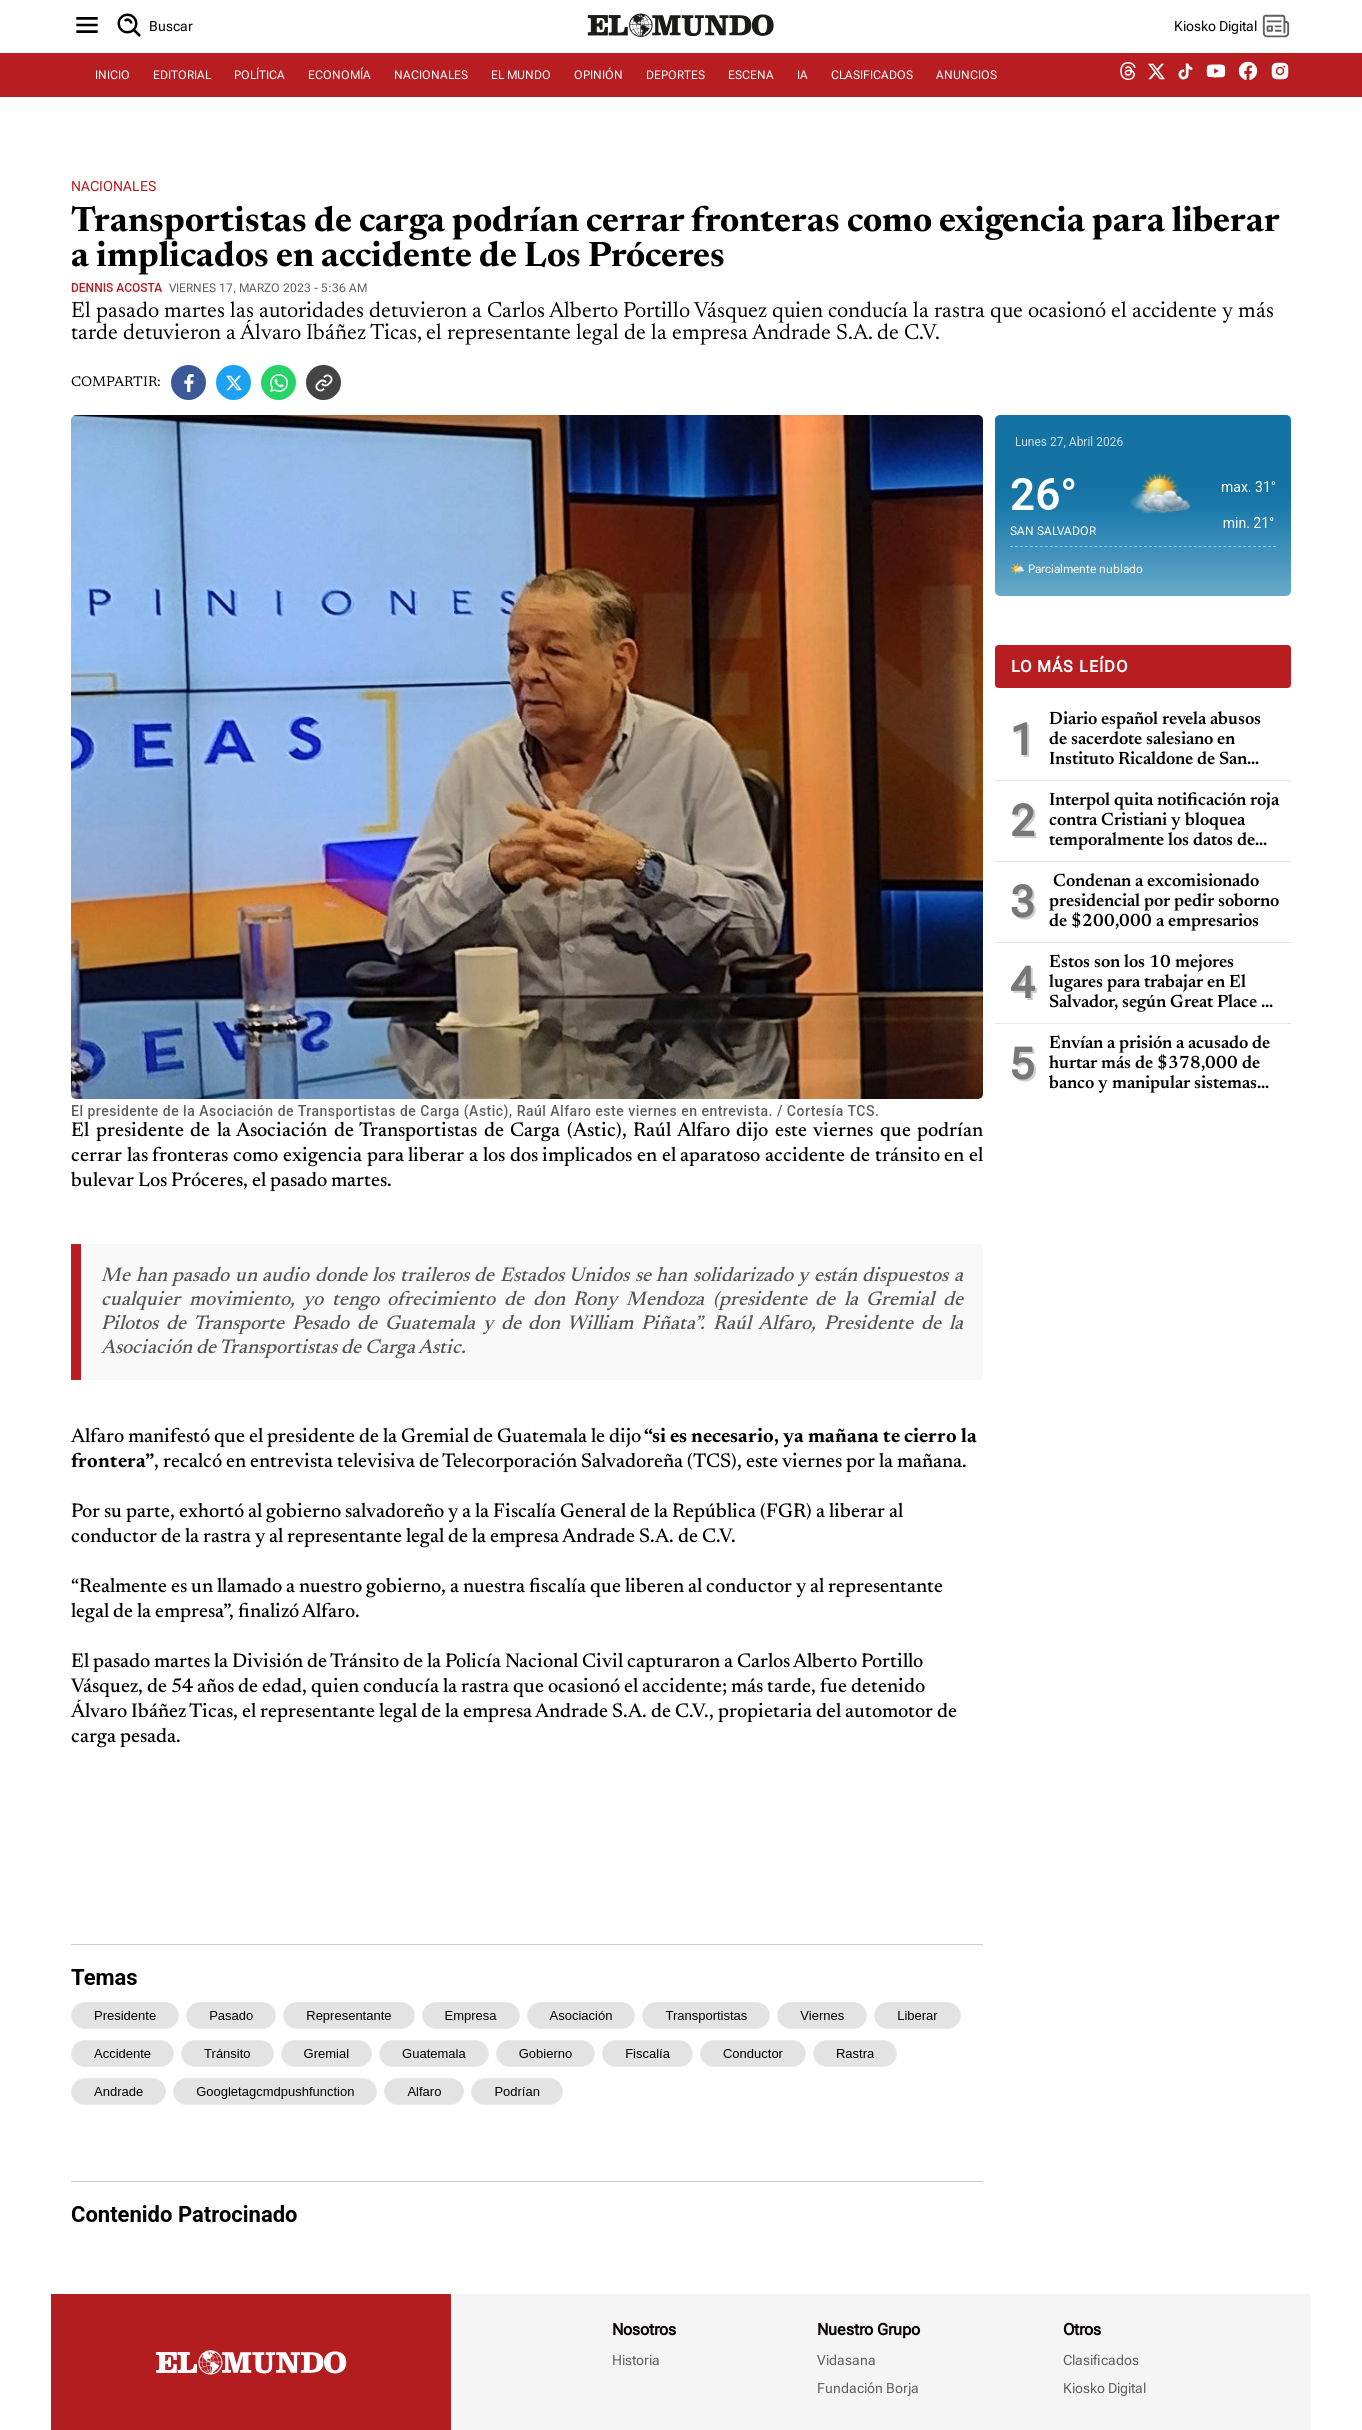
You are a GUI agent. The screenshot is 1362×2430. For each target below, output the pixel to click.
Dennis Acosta (116, 288)
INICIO (112, 97)
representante (348, 2015)
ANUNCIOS (966, 97)
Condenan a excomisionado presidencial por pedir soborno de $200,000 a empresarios (1164, 902)
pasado (231, 2015)
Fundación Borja (868, 2388)
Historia (636, 2360)
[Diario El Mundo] (681, 55)
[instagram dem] (1287, 97)
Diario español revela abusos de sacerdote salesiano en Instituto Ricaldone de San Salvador (1155, 740)
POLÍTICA (259, 97)
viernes (822, 2015)
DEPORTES (675, 97)
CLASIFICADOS (872, 97)
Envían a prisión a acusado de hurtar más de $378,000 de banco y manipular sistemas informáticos (1159, 1064)
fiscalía (647, 2053)
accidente (122, 2053)
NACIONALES (431, 97)
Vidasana (846, 2360)
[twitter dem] (1156, 97)
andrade (118, 2091)
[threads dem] (1128, 97)
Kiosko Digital (1104, 2388)
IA (802, 97)
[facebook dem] (1248, 97)
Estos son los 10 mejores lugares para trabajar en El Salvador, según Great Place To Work (1164, 983)
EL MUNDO (521, 97)
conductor (753, 2053)
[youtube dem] (1216, 97)
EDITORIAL (182, 97)
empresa (471, 2015)
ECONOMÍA (339, 97)
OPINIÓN (598, 97)
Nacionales (113, 186)
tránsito (227, 2053)
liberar (917, 2015)
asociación (581, 2015)
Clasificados (1101, 2360)
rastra (855, 2053)
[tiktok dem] (1185, 97)
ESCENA (751, 97)
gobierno (545, 2053)
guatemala (434, 2053)
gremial (327, 2053)
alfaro (424, 2091)
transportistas (706, 2015)
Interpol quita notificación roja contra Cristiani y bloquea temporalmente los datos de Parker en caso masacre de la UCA (1164, 821)
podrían (517, 2091)
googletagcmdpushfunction (275, 2091)
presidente (125, 2015)
